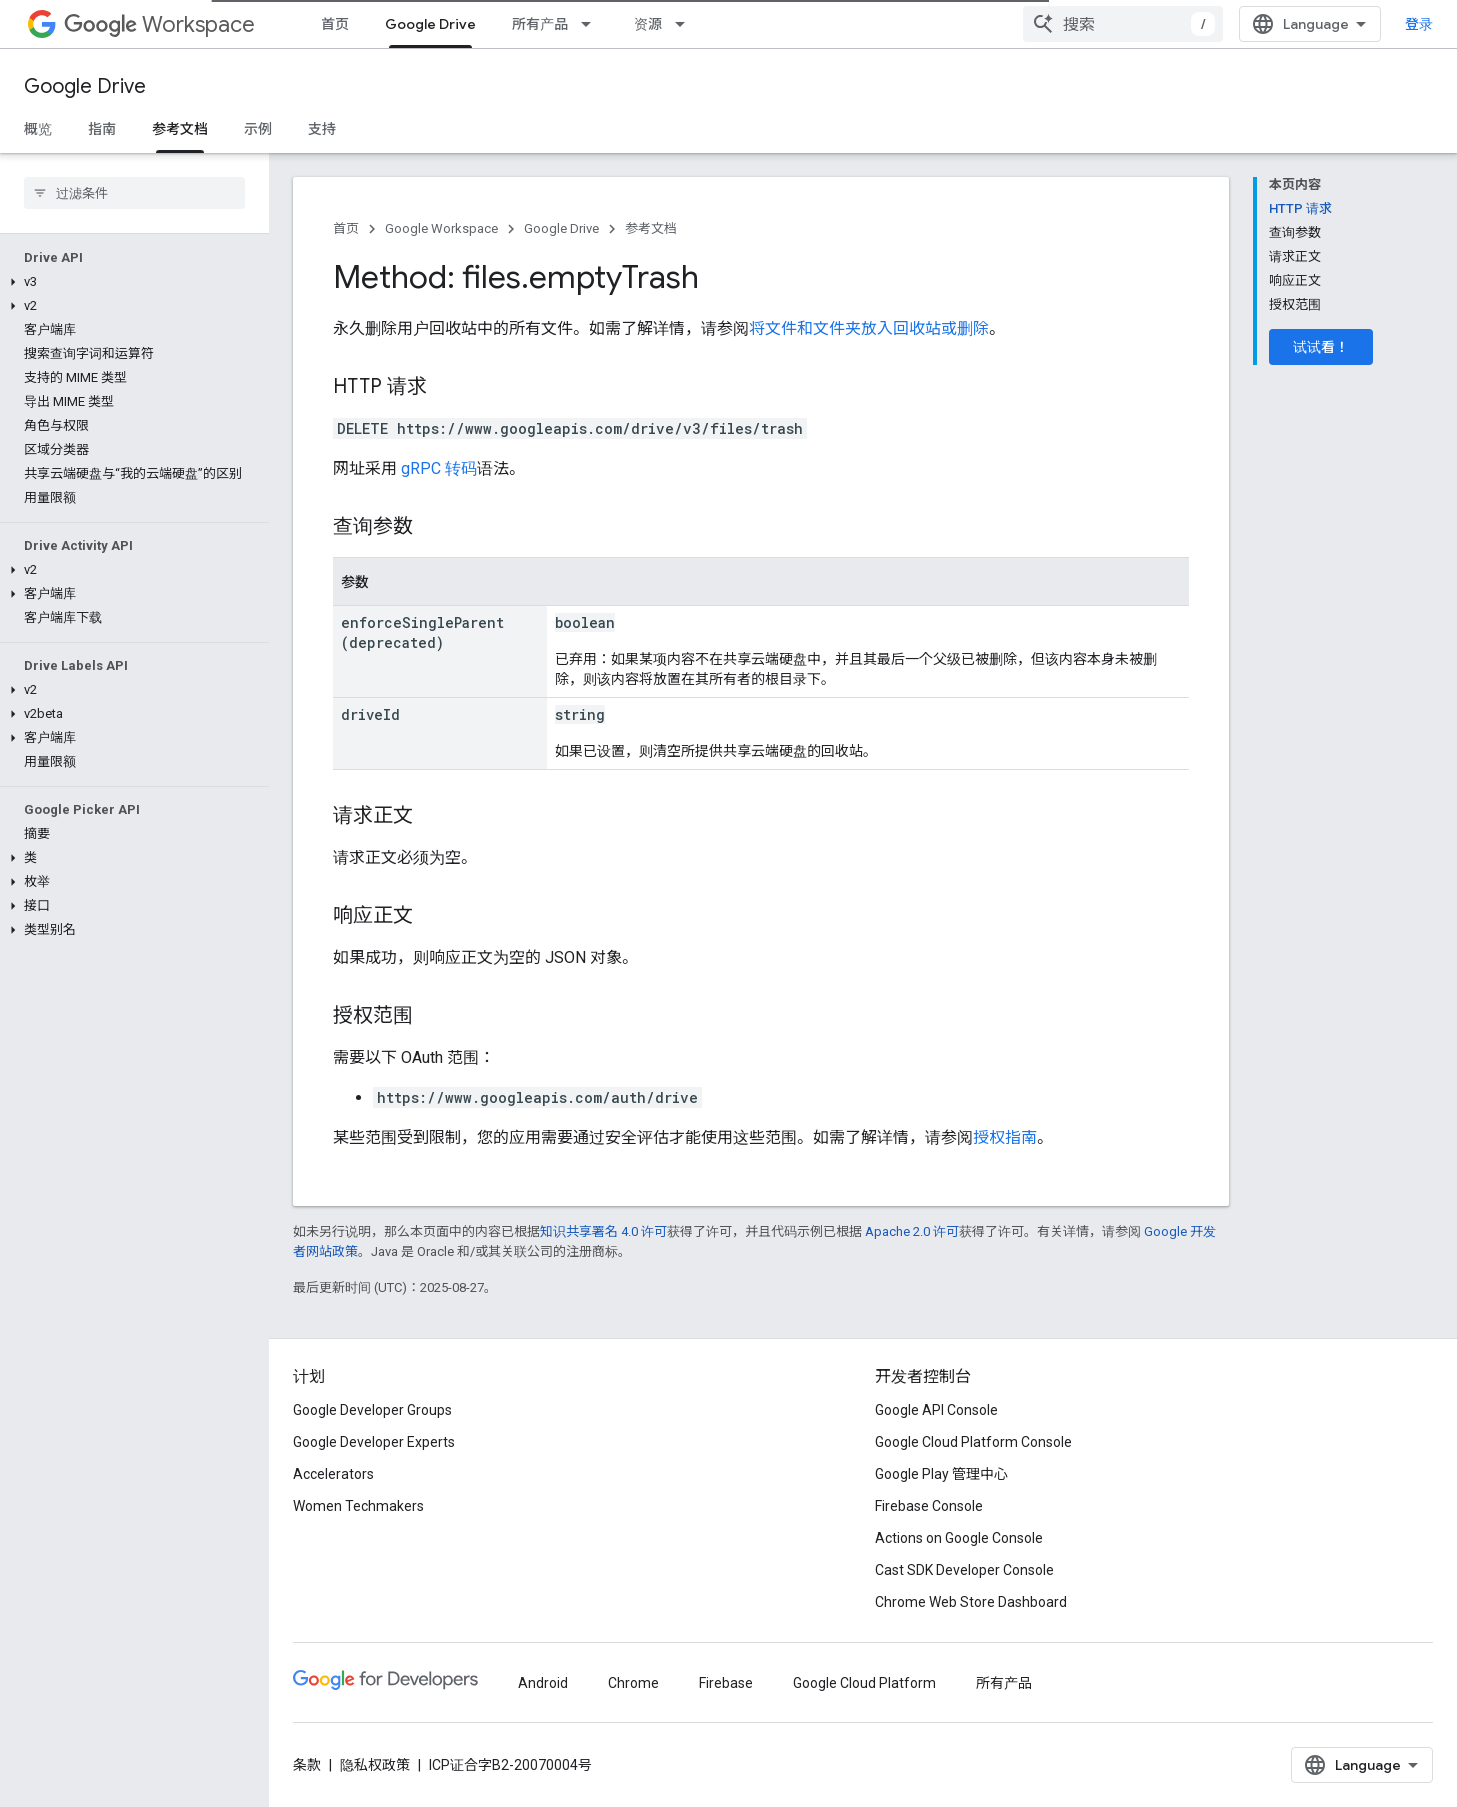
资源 (648, 24)
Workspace (159, 24)
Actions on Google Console (959, 1538)
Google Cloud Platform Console (973, 1442)
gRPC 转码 (439, 468)
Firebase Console (929, 1506)
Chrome (633, 1683)
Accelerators (333, 1474)
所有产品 (540, 24)
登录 (1419, 24)
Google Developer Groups (372, 1410)
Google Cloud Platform (864, 1683)
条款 (307, 1765)
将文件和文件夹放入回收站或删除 (869, 328)
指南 (102, 129)
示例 (258, 129)
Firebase (726, 1683)
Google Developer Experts (374, 1442)
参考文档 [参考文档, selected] (180, 129)
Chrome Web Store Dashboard (971, 1602)
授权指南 (1005, 1137)
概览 (38, 129)
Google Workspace (441, 228)
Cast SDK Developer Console (964, 1570)
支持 (322, 129)
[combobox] (1123, 24)
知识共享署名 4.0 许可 (603, 1231)
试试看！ (1321, 347)
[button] (130, 282)
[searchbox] (134, 193)
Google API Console (936, 1410)
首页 (335, 24)
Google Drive (85, 86)
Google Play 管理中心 (941, 1474)
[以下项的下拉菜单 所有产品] (592, 24)
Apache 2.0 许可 (912, 1231)
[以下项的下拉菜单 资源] (686, 24)
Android (543, 1683)
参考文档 (651, 228)
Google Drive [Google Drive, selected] (430, 24)
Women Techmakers (358, 1506)
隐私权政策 (375, 1765)
